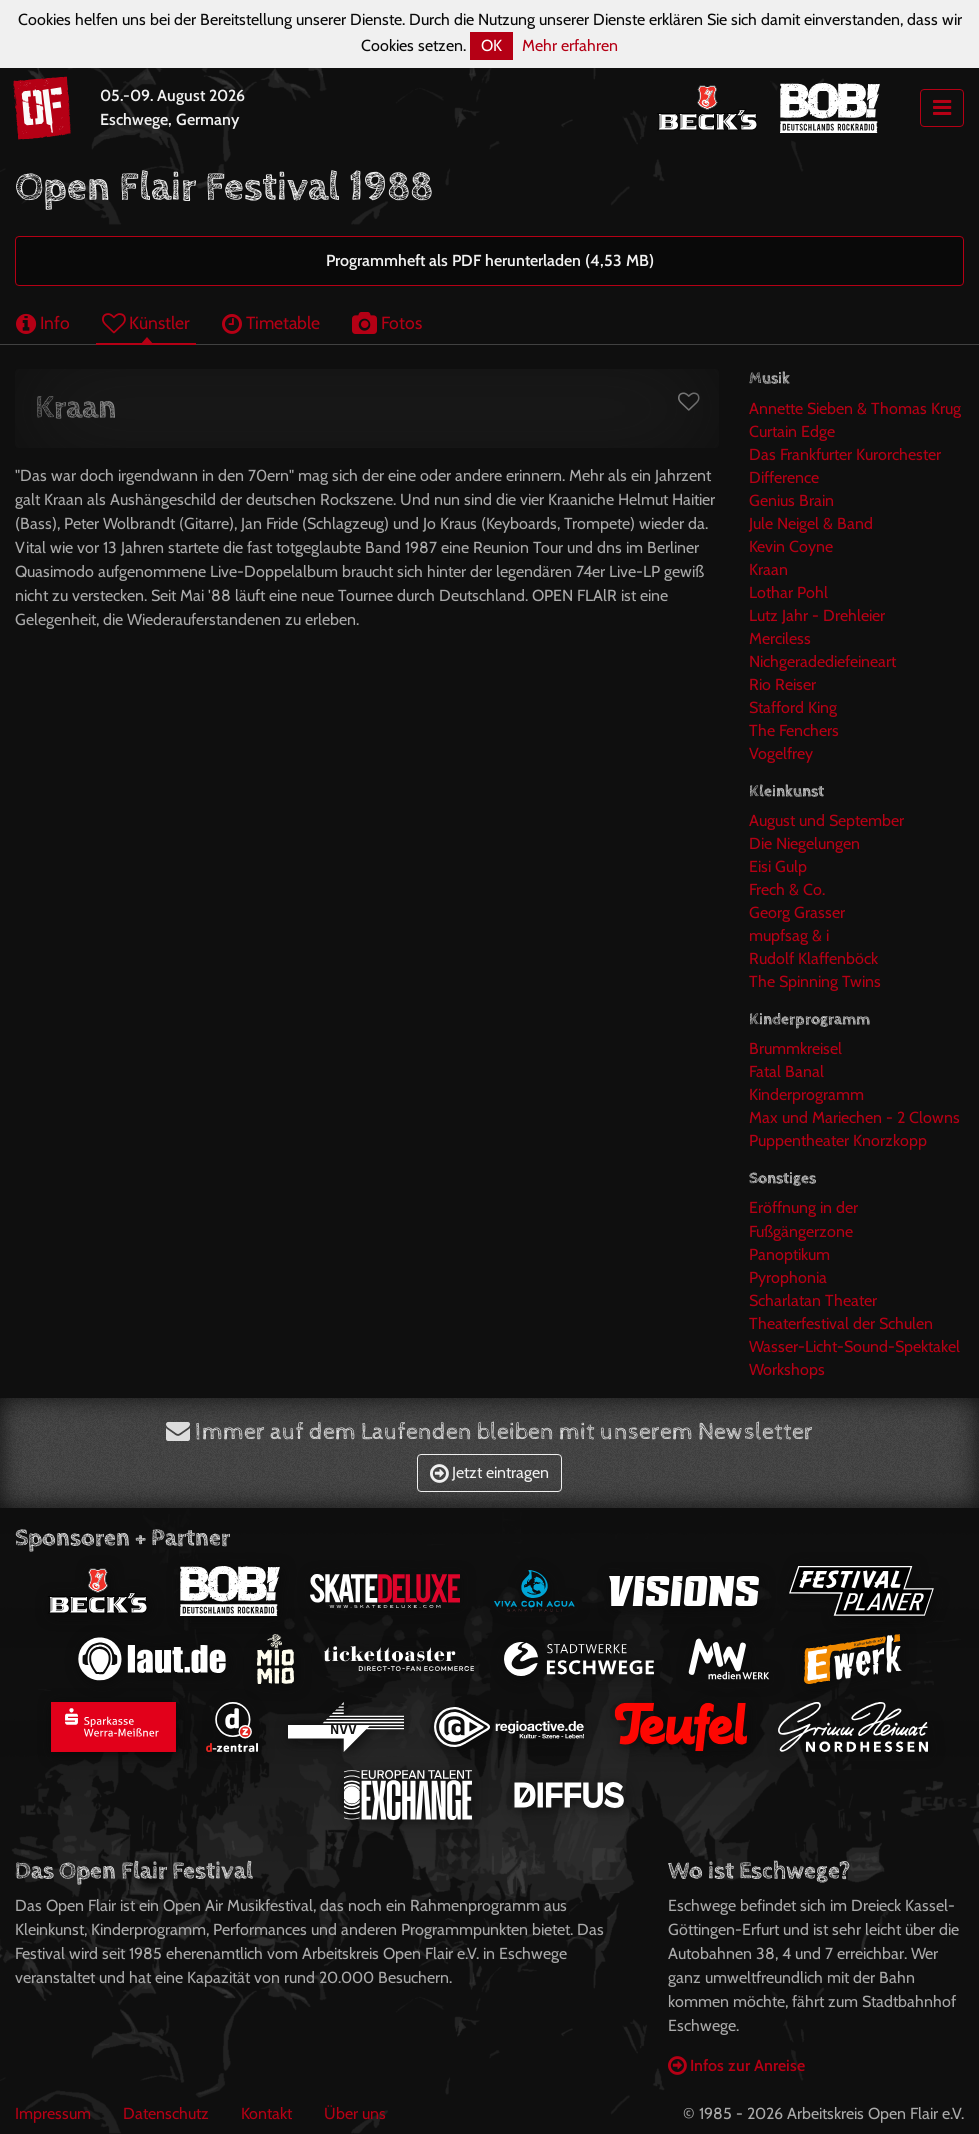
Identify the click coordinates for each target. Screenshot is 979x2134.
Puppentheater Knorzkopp (838, 1140)
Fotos (387, 322)
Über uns (355, 2113)
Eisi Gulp (778, 866)
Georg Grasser (797, 912)
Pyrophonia (788, 1277)
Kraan (768, 569)
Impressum (53, 2113)
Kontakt (266, 2113)
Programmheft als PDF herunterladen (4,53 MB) (490, 260)
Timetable (271, 322)
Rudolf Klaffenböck (813, 958)
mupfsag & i (789, 935)
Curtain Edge (792, 431)
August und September (826, 820)
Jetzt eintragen (489, 1472)
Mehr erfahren (570, 45)
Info (43, 322)
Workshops (787, 1369)
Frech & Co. (787, 889)
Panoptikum (789, 1254)
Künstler (146, 322)
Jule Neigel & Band (811, 523)
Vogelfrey (781, 753)
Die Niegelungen (804, 843)
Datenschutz (166, 2113)
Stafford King (793, 707)
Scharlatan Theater (813, 1300)
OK (491, 45)
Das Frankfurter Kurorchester (845, 454)
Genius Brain (791, 500)
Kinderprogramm (806, 1094)
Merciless (780, 638)
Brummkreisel (795, 1048)
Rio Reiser (782, 684)
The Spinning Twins (815, 981)
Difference (784, 477)
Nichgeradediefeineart (822, 661)
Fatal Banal (786, 1071)
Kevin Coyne (791, 546)
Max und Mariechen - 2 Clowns (854, 1117)
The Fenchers (794, 730)
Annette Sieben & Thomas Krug (855, 408)
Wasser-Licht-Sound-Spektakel (854, 1346)
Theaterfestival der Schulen (841, 1323)
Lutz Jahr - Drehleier (817, 615)
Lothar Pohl (788, 592)
